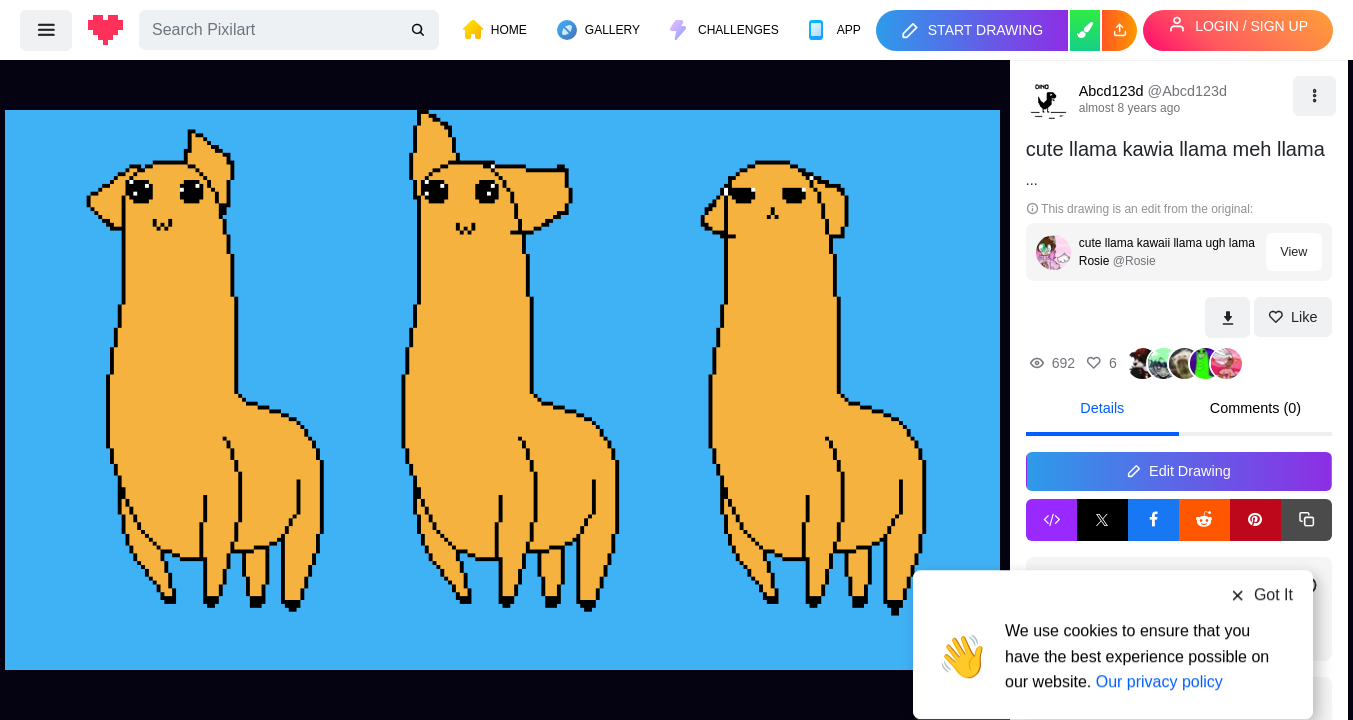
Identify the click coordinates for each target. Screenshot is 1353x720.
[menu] (46, 30)
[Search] (289, 30)
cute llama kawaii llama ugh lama (1167, 243)
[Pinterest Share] (1255, 520)
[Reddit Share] (1204, 520)
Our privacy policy (1159, 642)
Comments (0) (1255, 408)
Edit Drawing (1179, 471)
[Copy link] (1306, 520)
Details (1102, 408)
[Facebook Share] (1153, 520)
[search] (420, 30)
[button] (1119, 30)
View (1293, 252)
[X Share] (1102, 520)
